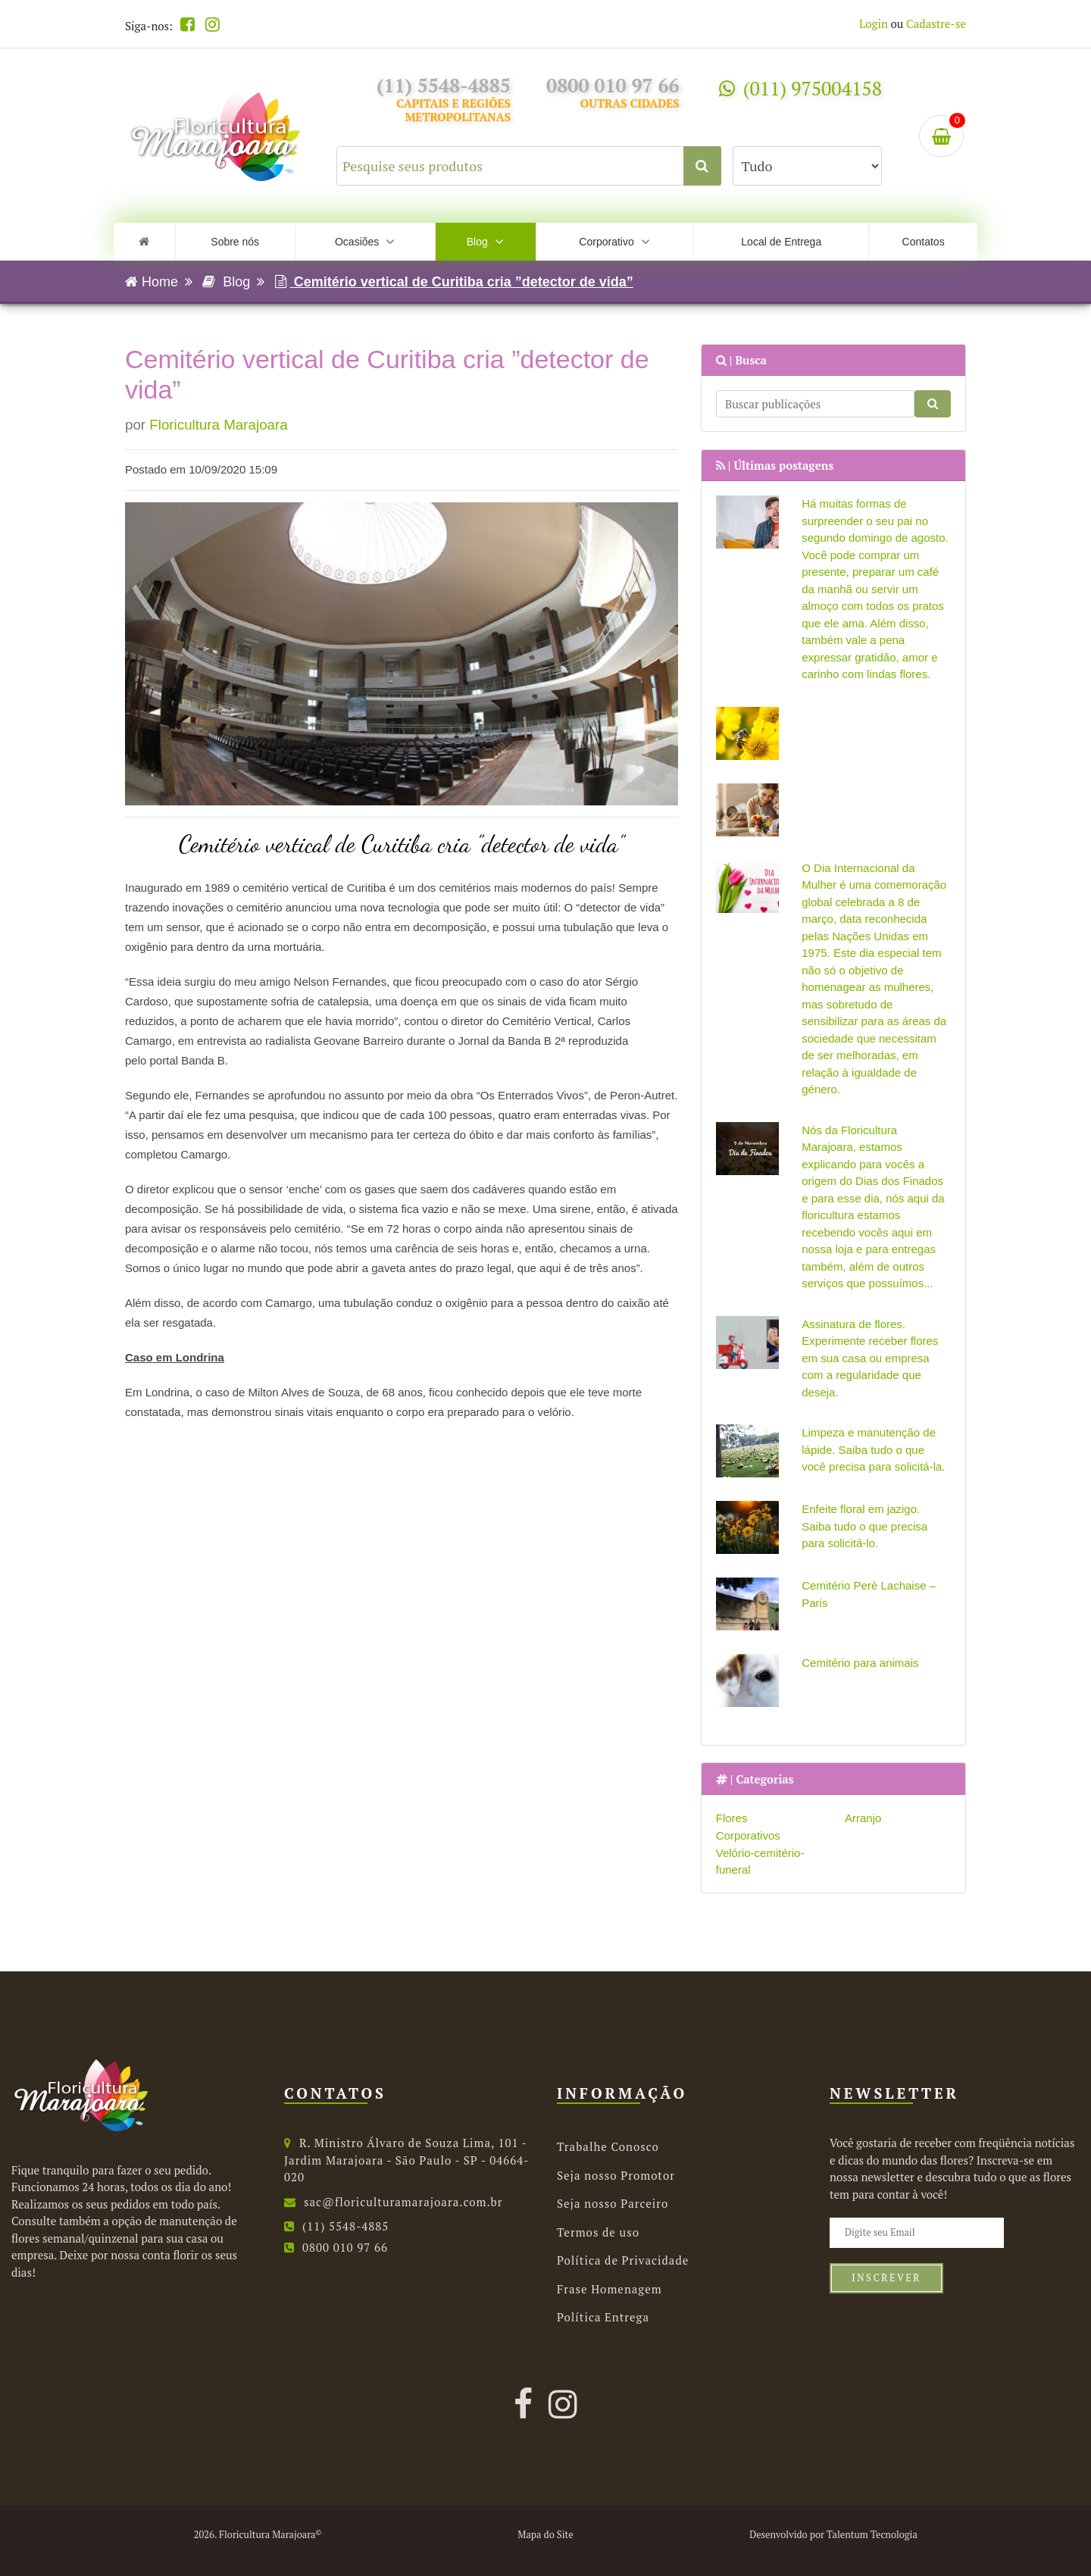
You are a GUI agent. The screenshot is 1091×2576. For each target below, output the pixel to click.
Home (151, 281)
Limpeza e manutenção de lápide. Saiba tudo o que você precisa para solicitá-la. (873, 1449)
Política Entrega (603, 2316)
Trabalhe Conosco (608, 2146)
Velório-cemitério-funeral (760, 1861)
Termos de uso (598, 2232)
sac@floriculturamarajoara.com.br (393, 2201)
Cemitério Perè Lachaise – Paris (869, 1594)
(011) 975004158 (800, 88)
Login (873, 23)
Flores (732, 1818)
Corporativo (614, 242)
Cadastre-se (936, 23)
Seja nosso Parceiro (612, 2203)
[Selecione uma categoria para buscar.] (807, 166)
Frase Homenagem (609, 2288)
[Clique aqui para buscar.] (702, 166)
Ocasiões (365, 242)
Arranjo (863, 1818)
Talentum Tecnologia (872, 2534)
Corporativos (748, 1835)
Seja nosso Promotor (616, 2175)
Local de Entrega (781, 242)
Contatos (923, 242)
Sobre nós (235, 242)
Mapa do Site (545, 2534)
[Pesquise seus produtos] (528, 166)
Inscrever (886, 2277)
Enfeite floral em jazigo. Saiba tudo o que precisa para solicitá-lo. (864, 1525)
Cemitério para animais (860, 1662)
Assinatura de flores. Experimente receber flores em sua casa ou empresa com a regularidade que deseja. (870, 1358)
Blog (485, 242)
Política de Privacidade (623, 2260)
